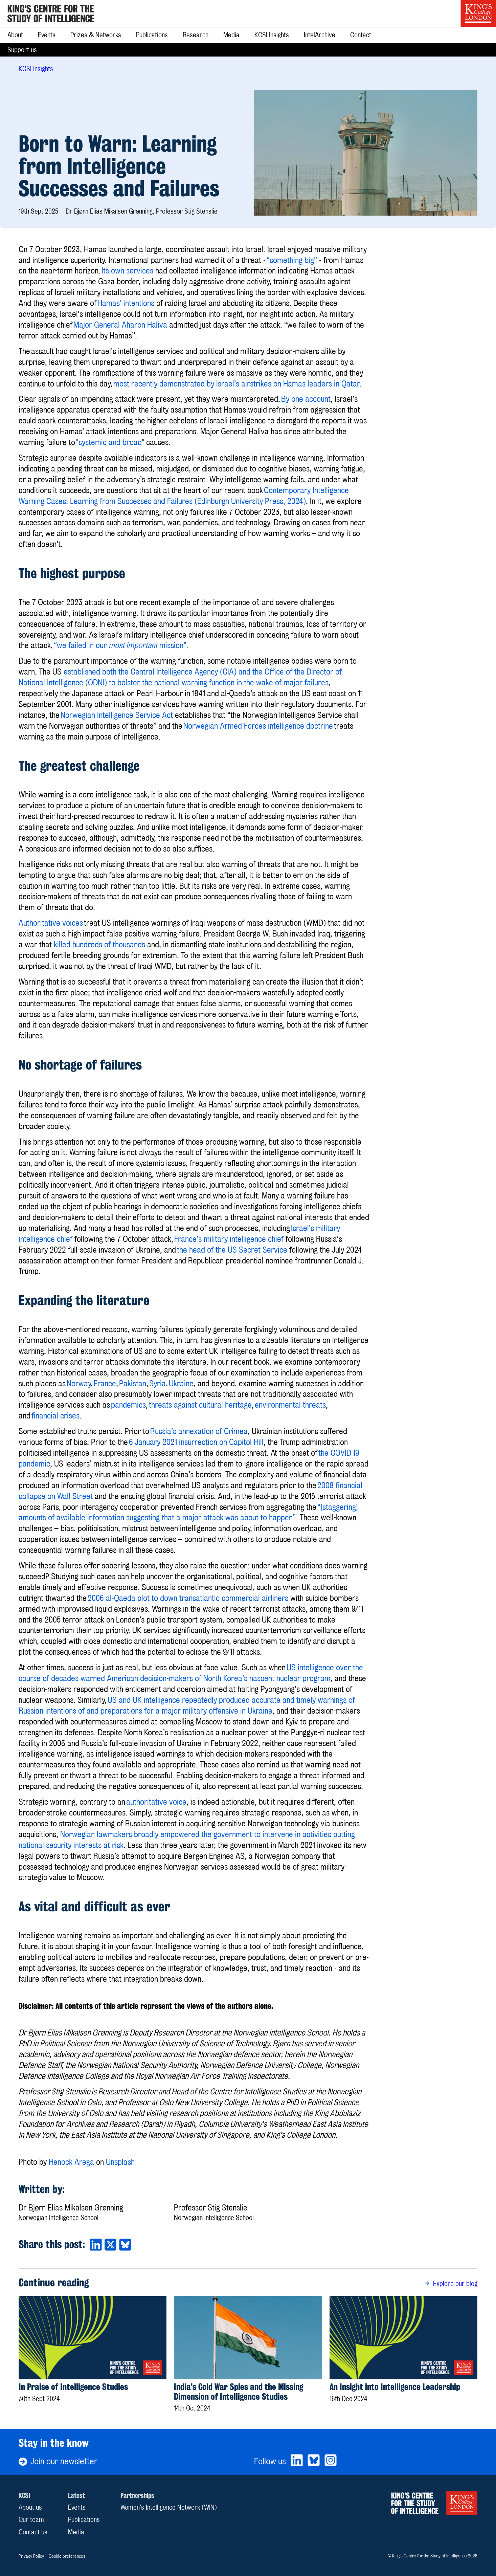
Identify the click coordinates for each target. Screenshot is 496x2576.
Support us (22, 49)
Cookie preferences (67, 2556)
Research (195, 35)
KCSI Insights (271, 35)
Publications (152, 35)
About (15, 35)
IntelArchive (319, 35)
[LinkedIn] (297, 2461)
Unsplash (120, 2161)
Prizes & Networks (95, 35)
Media (231, 35)
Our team (31, 2519)
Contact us (33, 2532)
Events (46, 35)
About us (30, 2507)
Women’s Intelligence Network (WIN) (168, 2507)
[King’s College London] (478, 13)
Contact (360, 35)
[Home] (50, 13)
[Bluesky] (314, 2461)
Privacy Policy (31, 2556)
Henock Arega (71, 2161)
